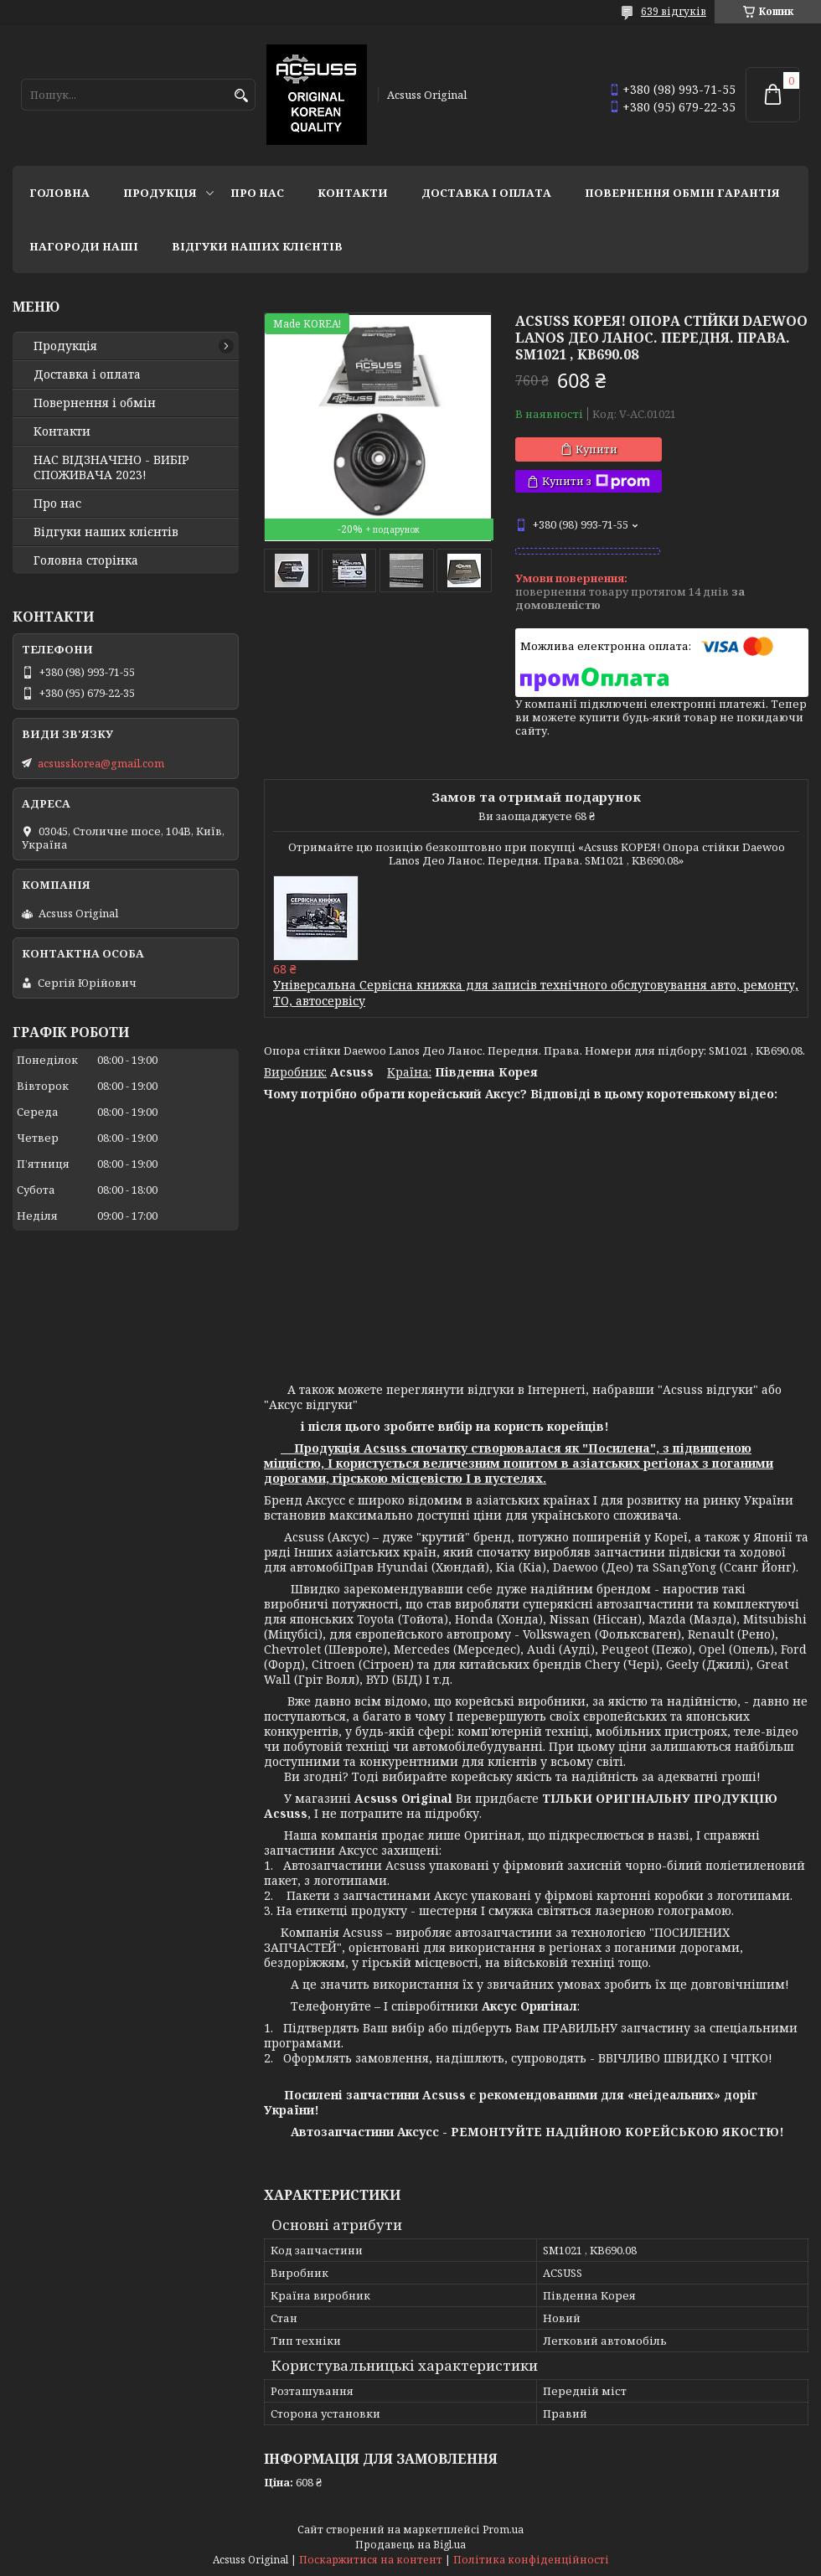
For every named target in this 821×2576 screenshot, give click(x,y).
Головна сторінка (86, 560)
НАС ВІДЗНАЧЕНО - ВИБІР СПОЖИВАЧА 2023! (111, 467)
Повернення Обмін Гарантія (682, 192)
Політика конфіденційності (531, 2560)
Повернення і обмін (95, 402)
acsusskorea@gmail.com (101, 763)
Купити (596, 449)
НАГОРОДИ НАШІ (83, 246)
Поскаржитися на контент (370, 2560)
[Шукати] (241, 96)
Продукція (160, 192)
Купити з (596, 481)
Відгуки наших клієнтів (257, 246)
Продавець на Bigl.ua (410, 2544)
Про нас (257, 192)
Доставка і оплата (486, 192)
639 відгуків (673, 11)
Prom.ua (503, 2529)
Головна (59, 192)
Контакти (353, 192)
